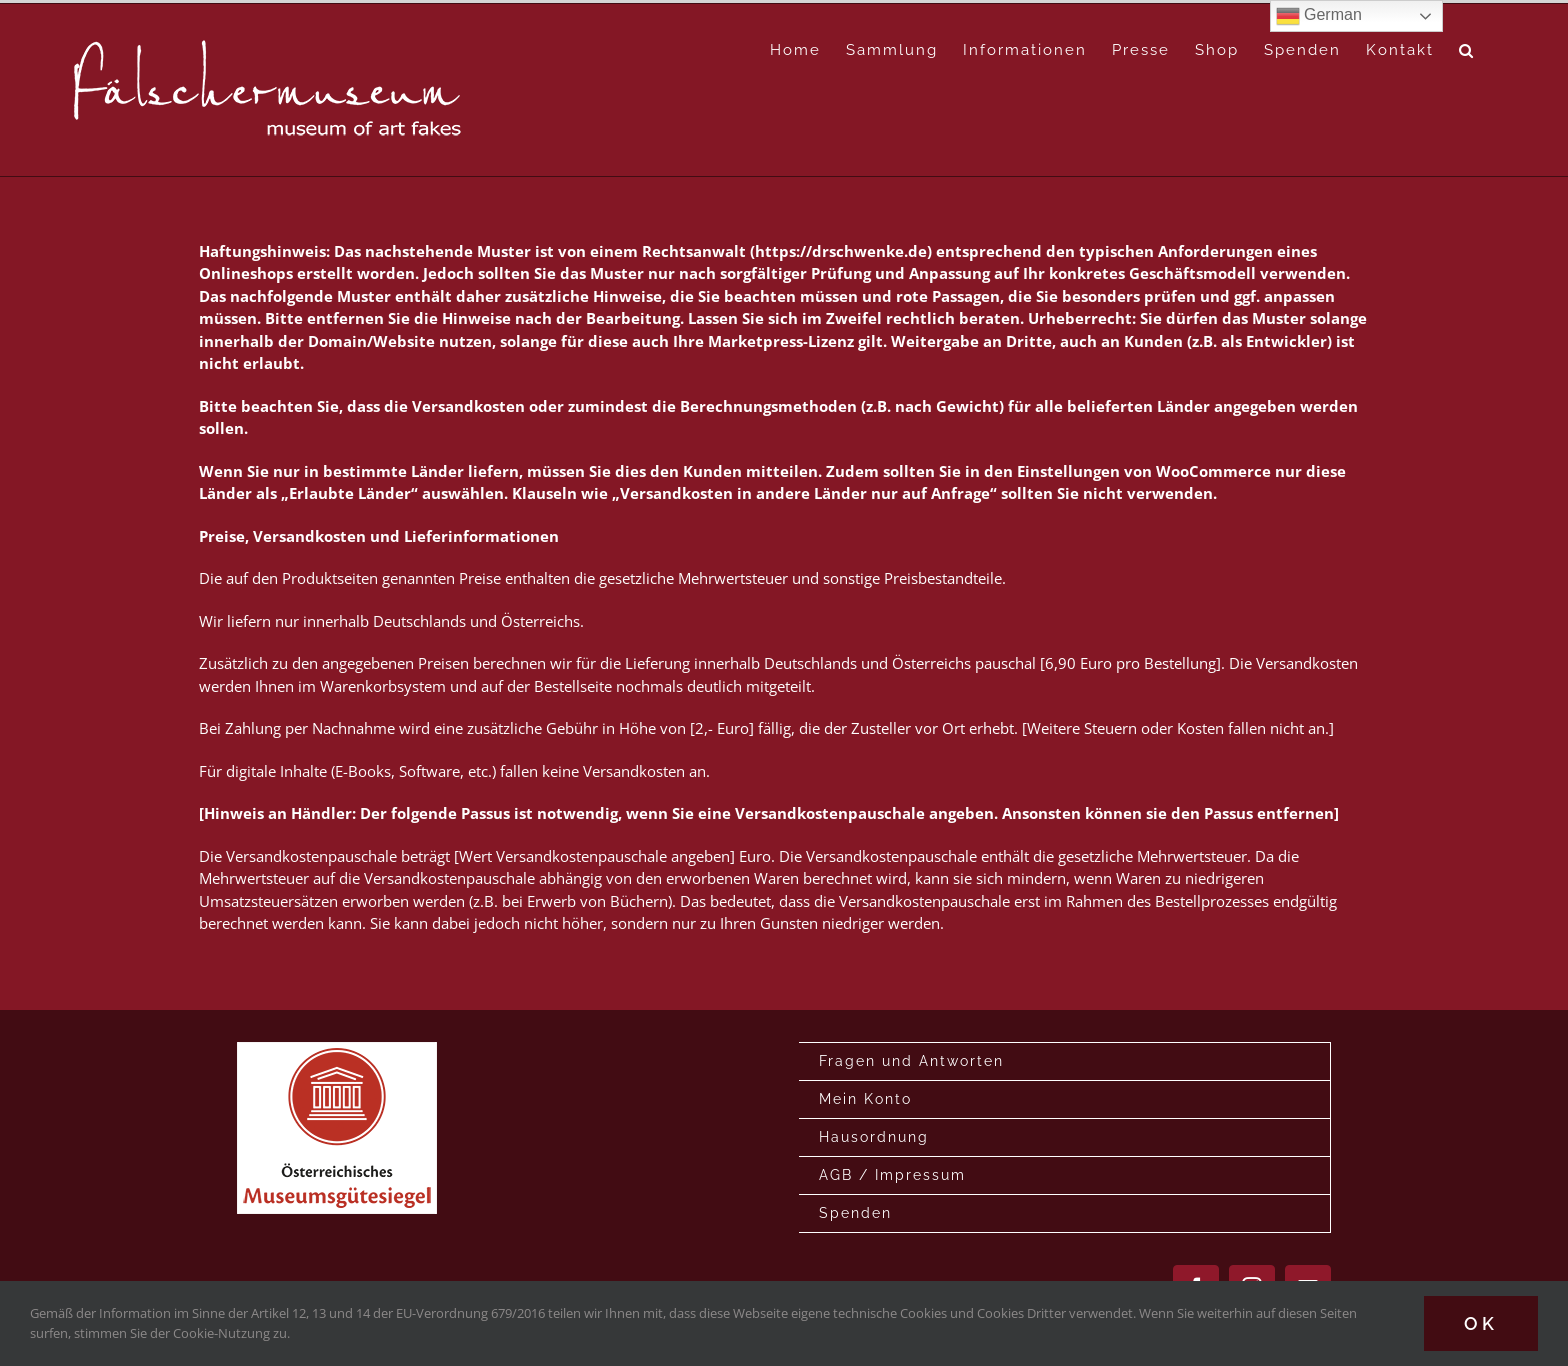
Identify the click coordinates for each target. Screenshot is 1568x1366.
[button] (1467, 50)
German (1319, 16)
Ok (1481, 1323)
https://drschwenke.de (841, 251)
